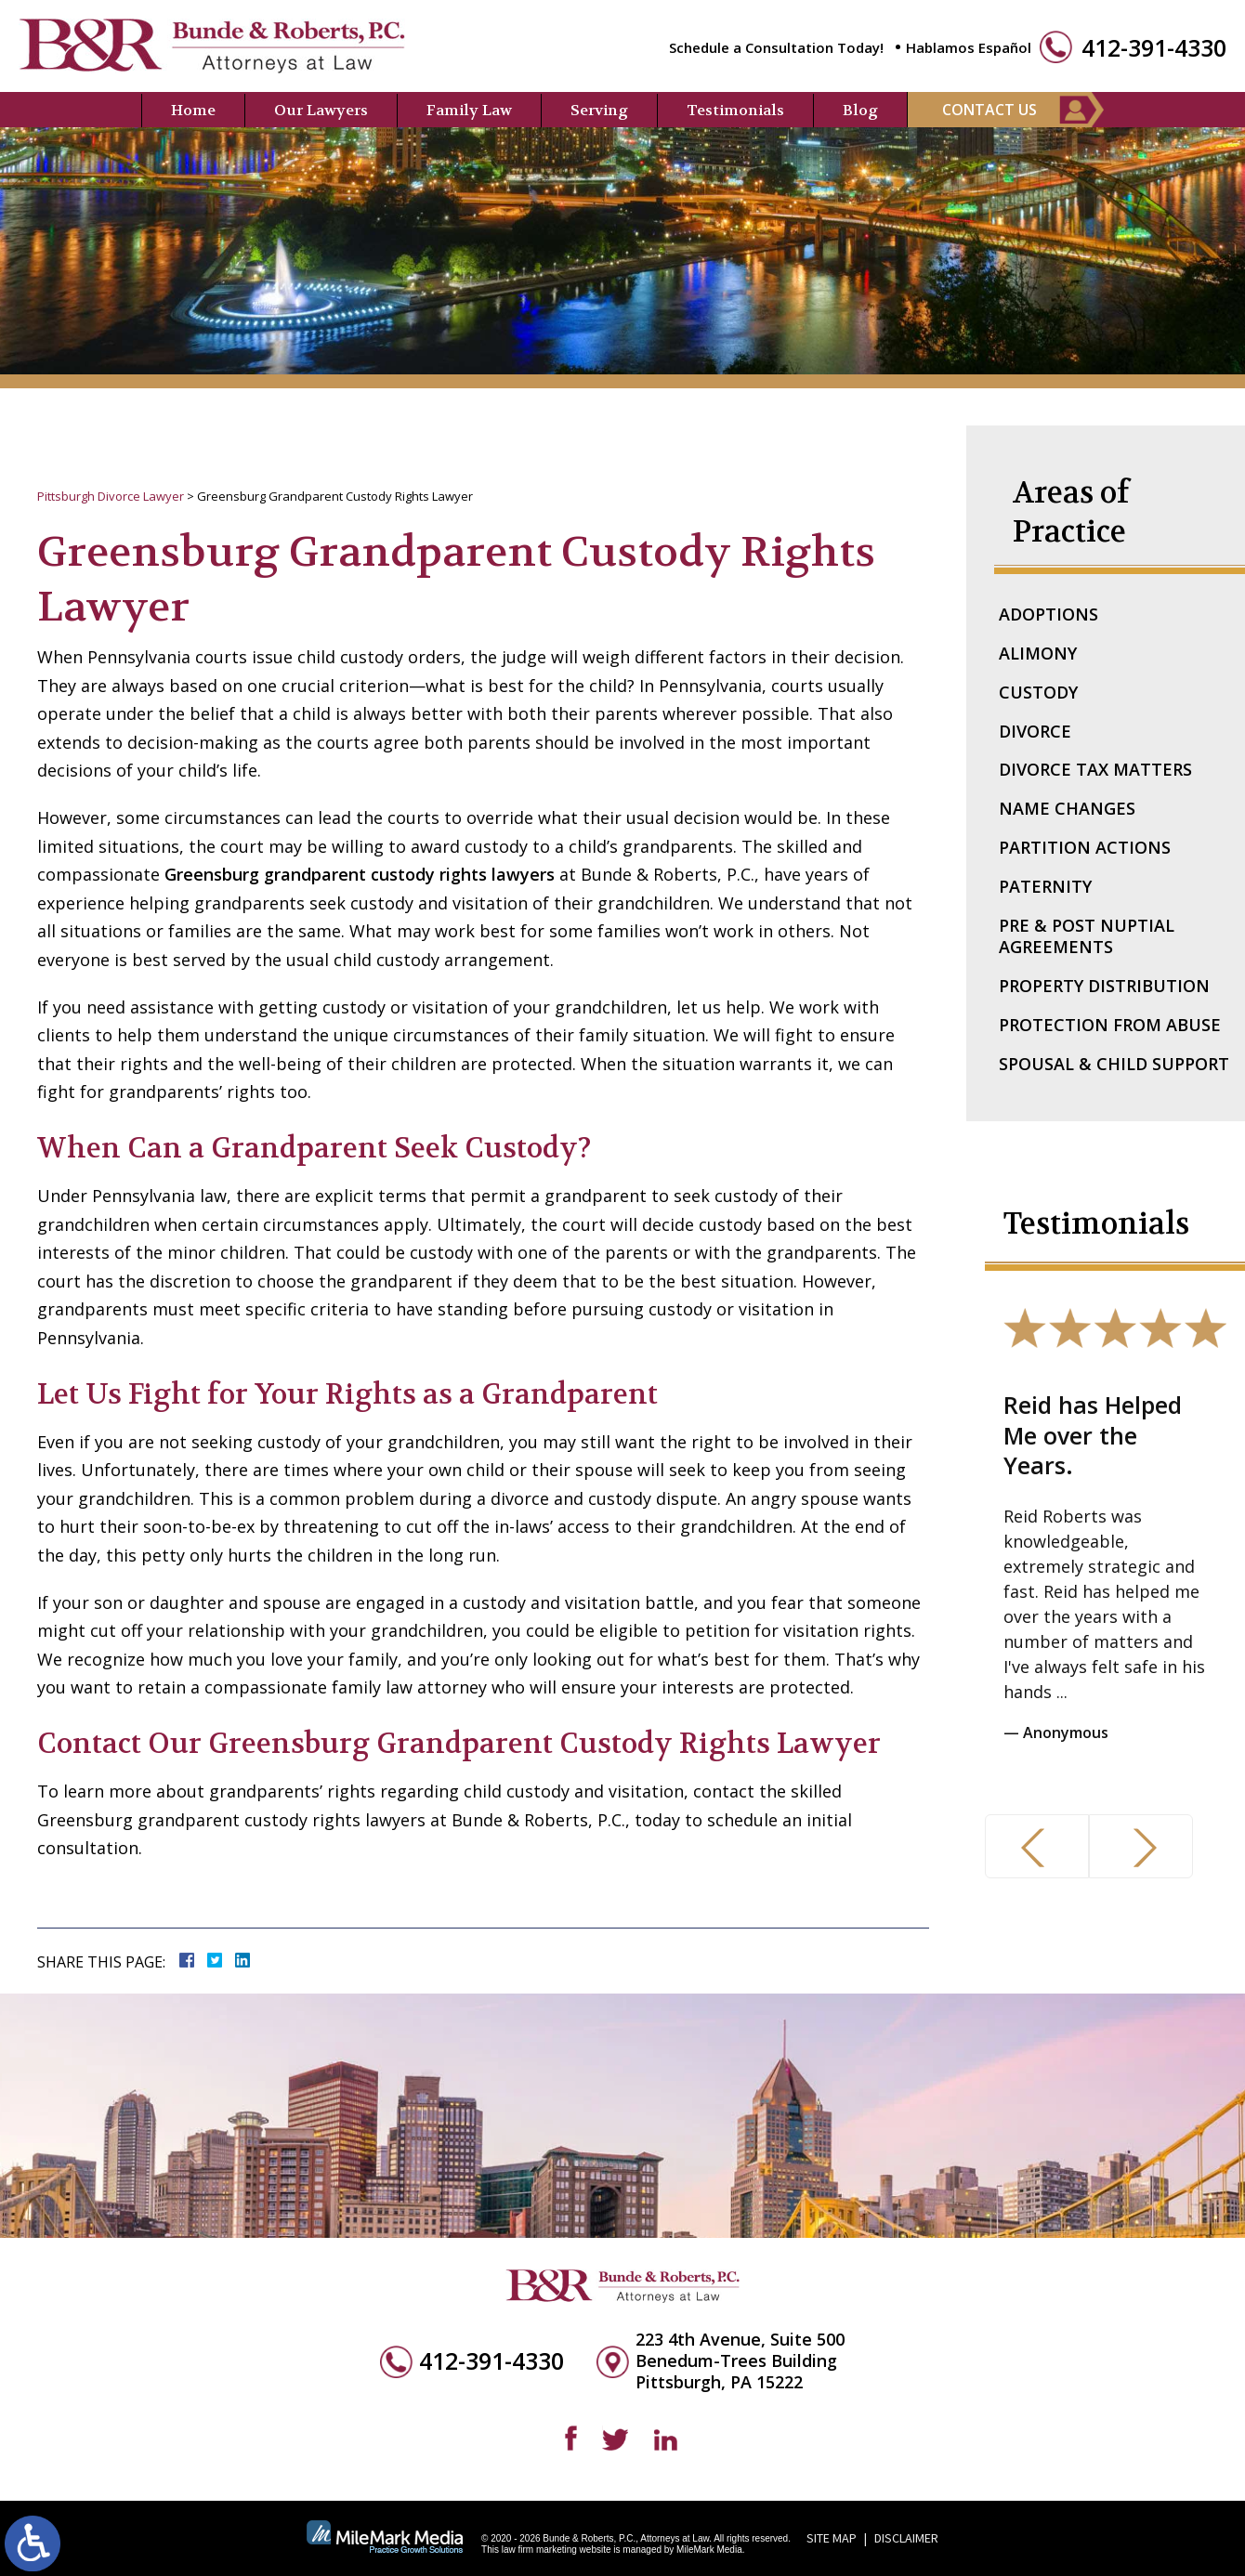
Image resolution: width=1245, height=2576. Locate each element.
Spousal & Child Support (1114, 1064)
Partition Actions (1085, 847)
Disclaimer (906, 2538)
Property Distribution (1104, 985)
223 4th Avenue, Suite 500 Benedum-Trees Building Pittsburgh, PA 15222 (740, 2361)
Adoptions (1048, 614)
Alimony (1038, 653)
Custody (1038, 692)
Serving (599, 110)
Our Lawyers (321, 110)
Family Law (469, 110)
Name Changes (1067, 808)
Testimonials (735, 110)
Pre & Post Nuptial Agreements (1086, 936)
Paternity (1045, 886)
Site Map (831, 2538)
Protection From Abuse (1110, 1024)
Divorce (1035, 731)
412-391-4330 (1153, 48)
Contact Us (989, 109)
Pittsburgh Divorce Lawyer (110, 496)
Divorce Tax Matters (1095, 769)
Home (193, 110)
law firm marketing (539, 2549)
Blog (860, 110)
